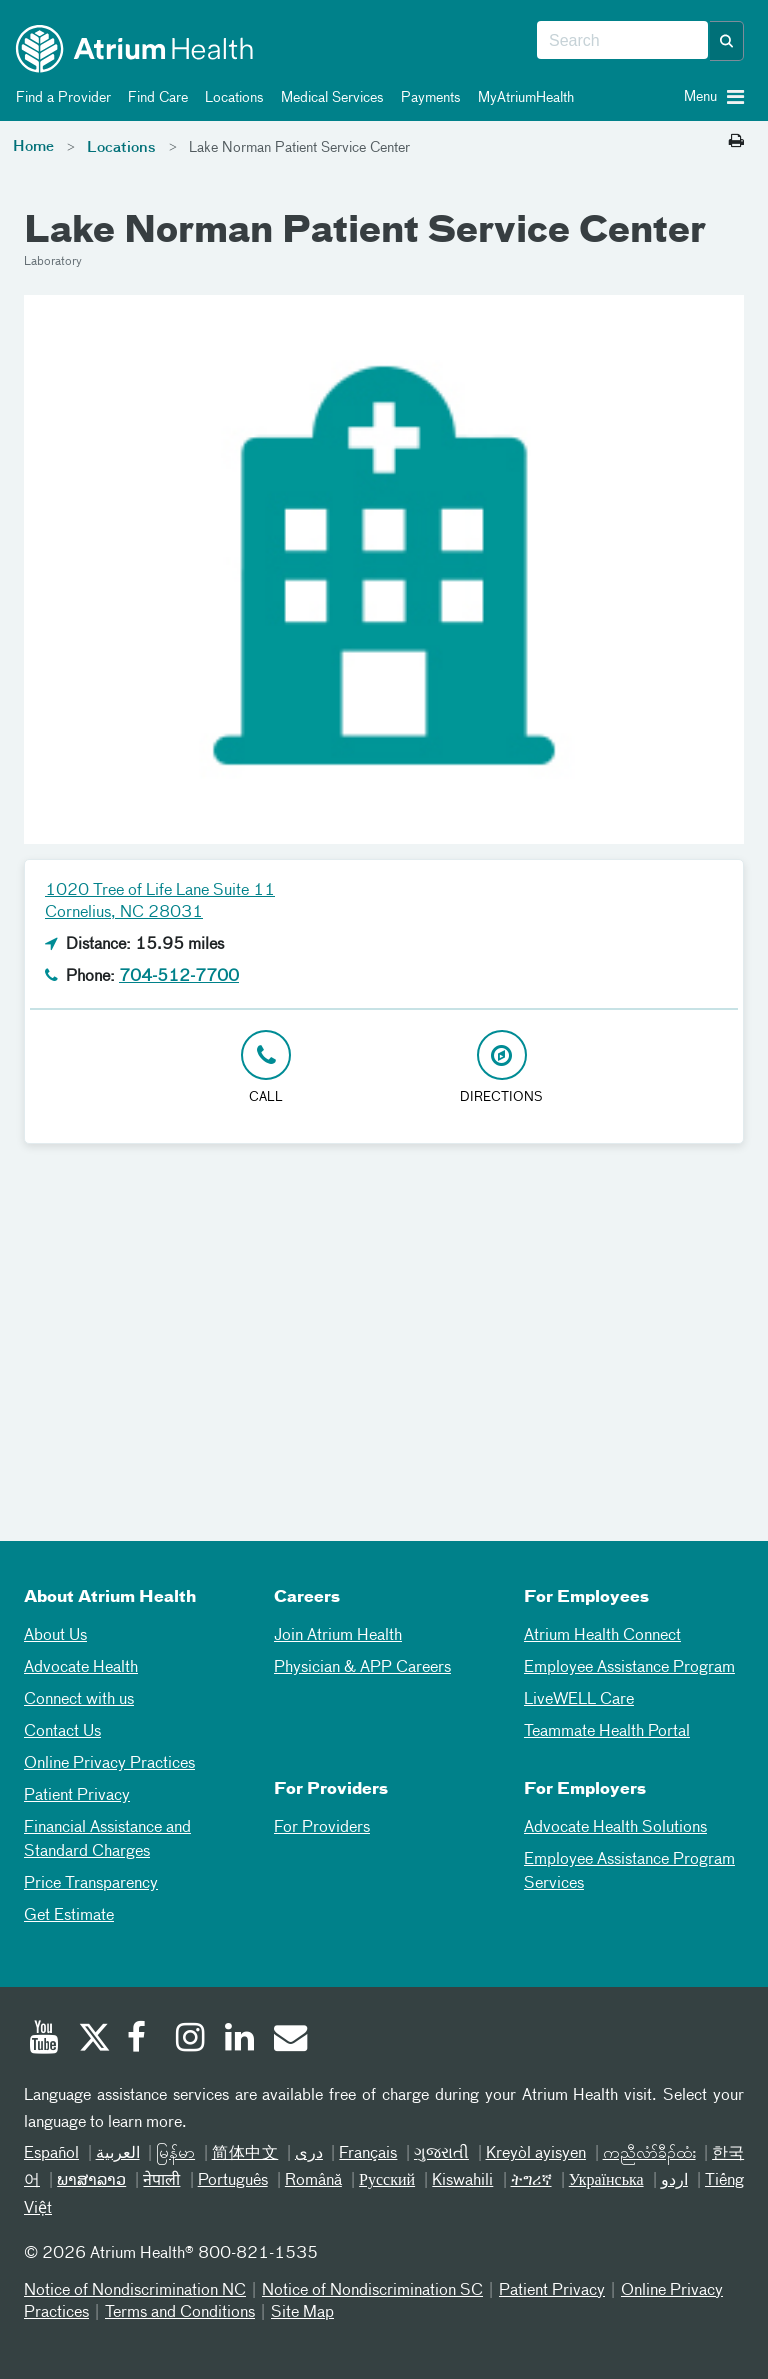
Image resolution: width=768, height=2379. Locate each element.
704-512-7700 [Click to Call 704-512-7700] (179, 977)
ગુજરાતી (441, 2154)
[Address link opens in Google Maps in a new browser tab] (502, 1068)
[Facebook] (142, 2040)
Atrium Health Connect (602, 1636)
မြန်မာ (175, 2154)
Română (313, 2181)
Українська (606, 2181)
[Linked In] (240, 2040)
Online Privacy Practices (109, 1764)
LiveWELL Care (579, 1700)
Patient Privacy (77, 1796)
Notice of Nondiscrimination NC (135, 2291)
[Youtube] (44, 2040)
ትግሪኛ (531, 2181)
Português (233, 2181)
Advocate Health (81, 1668)
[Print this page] (736, 142)
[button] (727, 41)
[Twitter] (93, 2040)
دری (309, 2154)
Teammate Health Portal (607, 1732)
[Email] (289, 2040)
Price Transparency (91, 1884)
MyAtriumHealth (522, 98)
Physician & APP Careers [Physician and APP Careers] (362, 1668)
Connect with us (79, 1700)
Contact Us (62, 1732)
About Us (55, 1636)
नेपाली (161, 2181)
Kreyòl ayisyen (536, 2154)
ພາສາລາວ (91, 2181)
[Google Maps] (384, 1327)
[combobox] (622, 41)
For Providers (322, 1828)
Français (368, 2154)
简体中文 (245, 2154)
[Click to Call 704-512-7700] (266, 1068)
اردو (674, 2181)
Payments (427, 98)
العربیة (118, 2154)
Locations (231, 98)
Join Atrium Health (338, 1636)
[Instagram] (191, 2040)
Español (51, 2154)
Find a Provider (60, 98)
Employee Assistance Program (629, 1668)
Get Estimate (69, 1916)
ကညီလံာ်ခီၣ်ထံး (649, 2154)
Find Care (154, 98)
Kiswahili (462, 2181)
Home (33, 147)
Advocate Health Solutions (615, 1828)
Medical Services (329, 98)
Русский (387, 2181)
